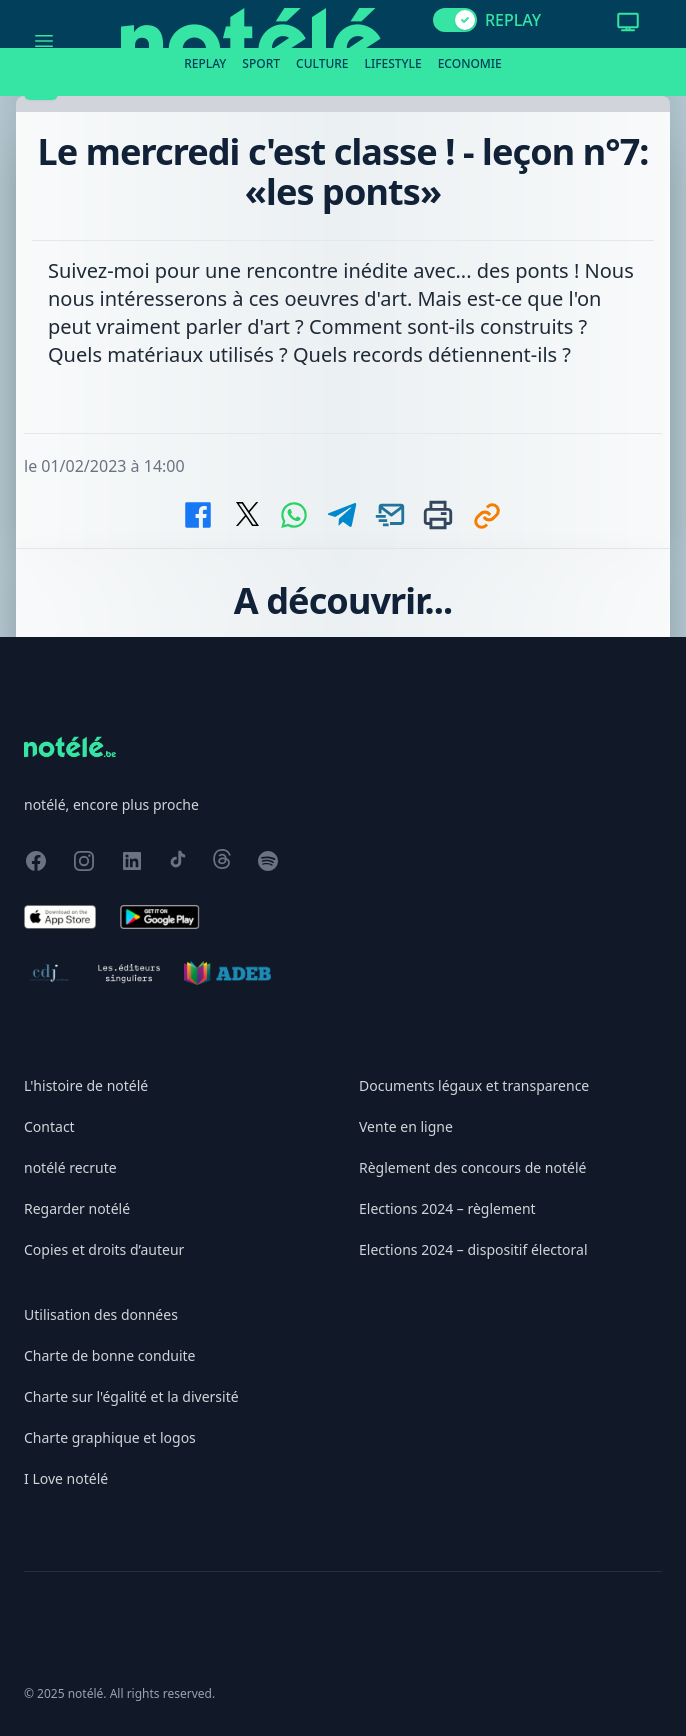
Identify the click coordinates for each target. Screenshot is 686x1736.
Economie (470, 63)
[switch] (455, 20)
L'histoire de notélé (86, 1085)
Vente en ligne (406, 1126)
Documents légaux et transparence (474, 1085)
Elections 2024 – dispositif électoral (473, 1249)
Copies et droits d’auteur (104, 1249)
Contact (49, 1126)
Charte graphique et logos (110, 1437)
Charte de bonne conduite (109, 1355)
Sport (261, 63)
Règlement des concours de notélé (472, 1167)
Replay (205, 63)
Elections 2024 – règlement (447, 1208)
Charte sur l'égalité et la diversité (131, 1396)
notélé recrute (70, 1167)
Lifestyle (393, 63)
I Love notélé (66, 1478)
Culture (322, 63)
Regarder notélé (77, 1208)
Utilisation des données (101, 1314)
